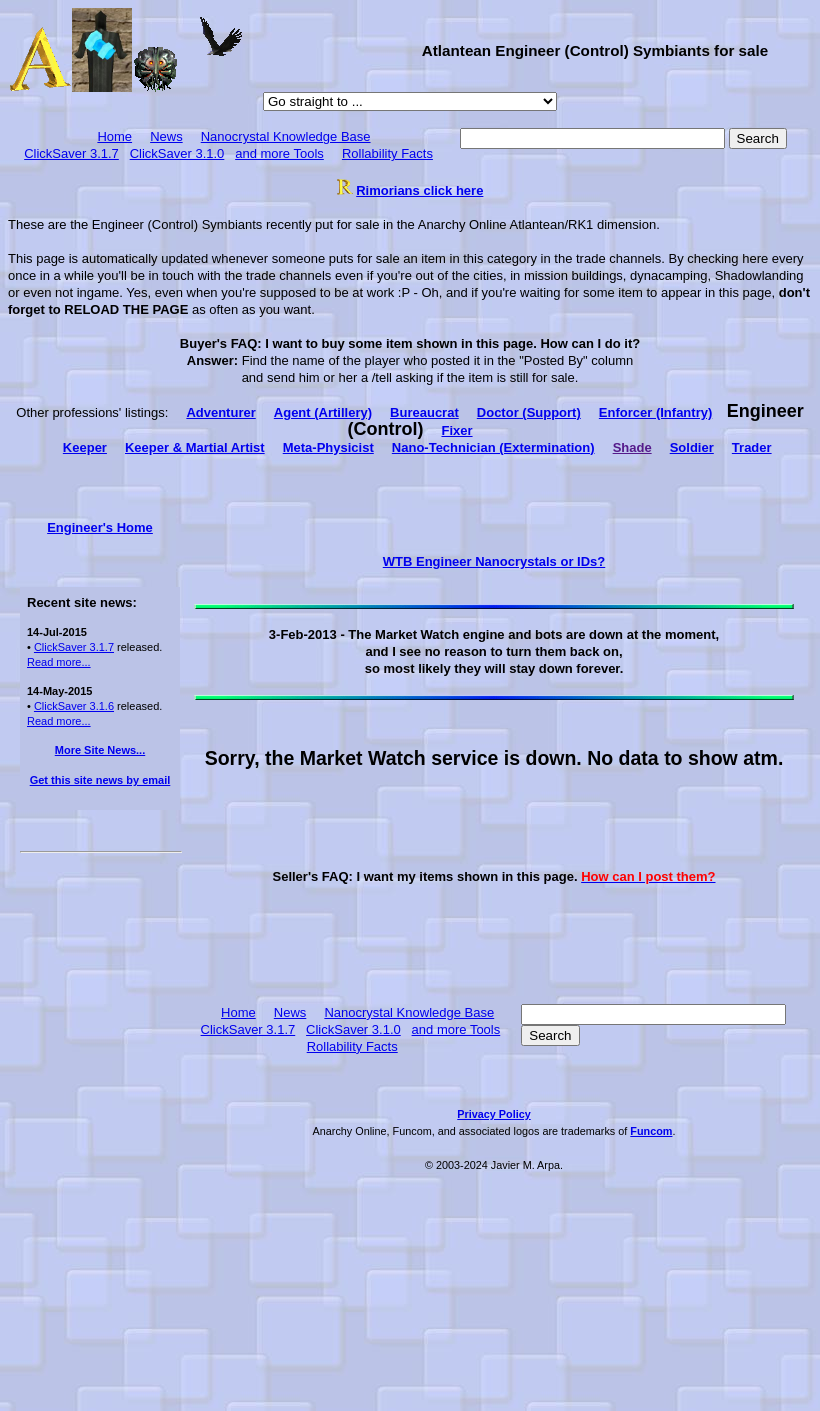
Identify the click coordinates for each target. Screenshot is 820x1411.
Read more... (59, 662)
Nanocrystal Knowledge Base (286, 136)
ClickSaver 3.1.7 (71, 153)
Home (114, 136)
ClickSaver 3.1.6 (74, 706)
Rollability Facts (387, 153)
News (166, 136)
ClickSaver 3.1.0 (177, 153)
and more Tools (279, 153)
